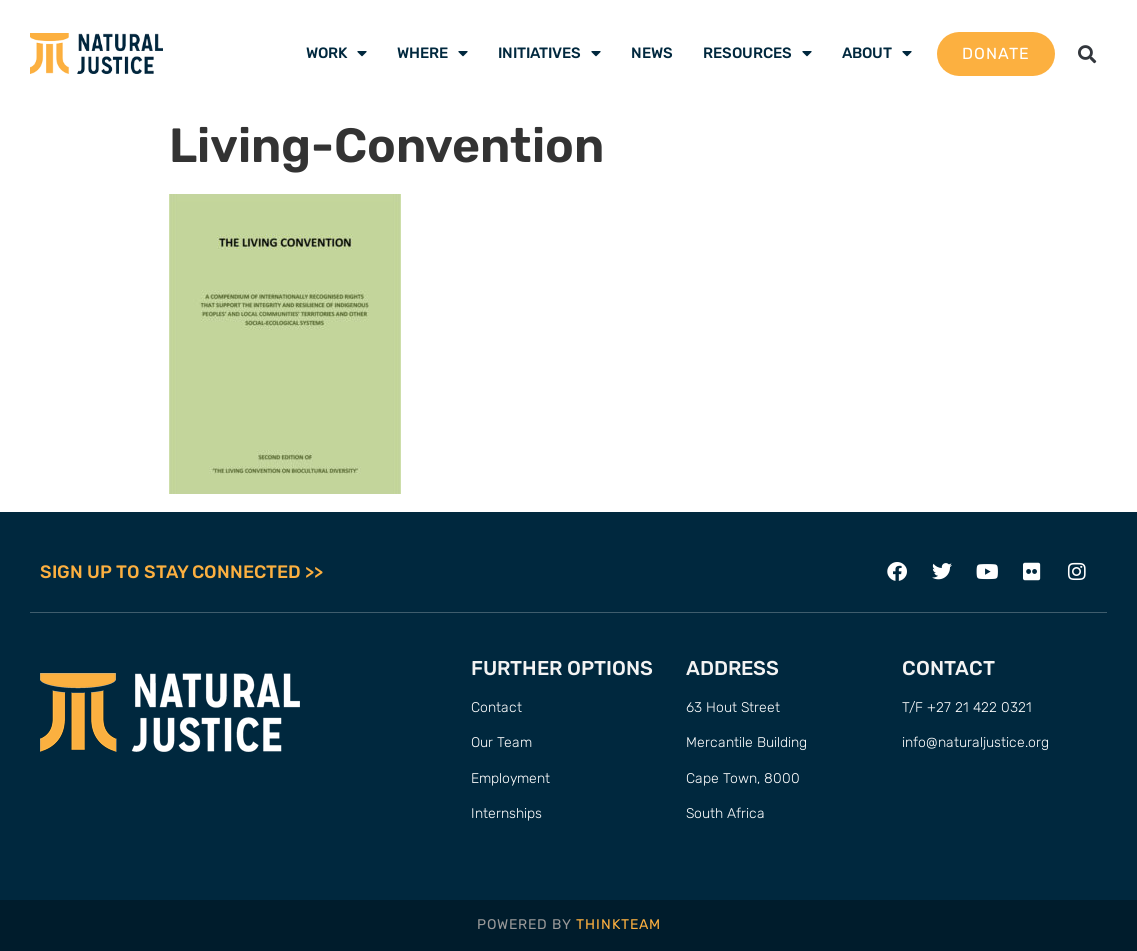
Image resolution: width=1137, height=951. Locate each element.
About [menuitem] (877, 53)
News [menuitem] (652, 53)
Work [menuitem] (336, 53)
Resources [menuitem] (757, 53)
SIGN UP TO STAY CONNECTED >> (181, 572)
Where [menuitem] (432, 53)
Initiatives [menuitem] (549, 53)
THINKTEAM (618, 924)
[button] (1086, 53)
